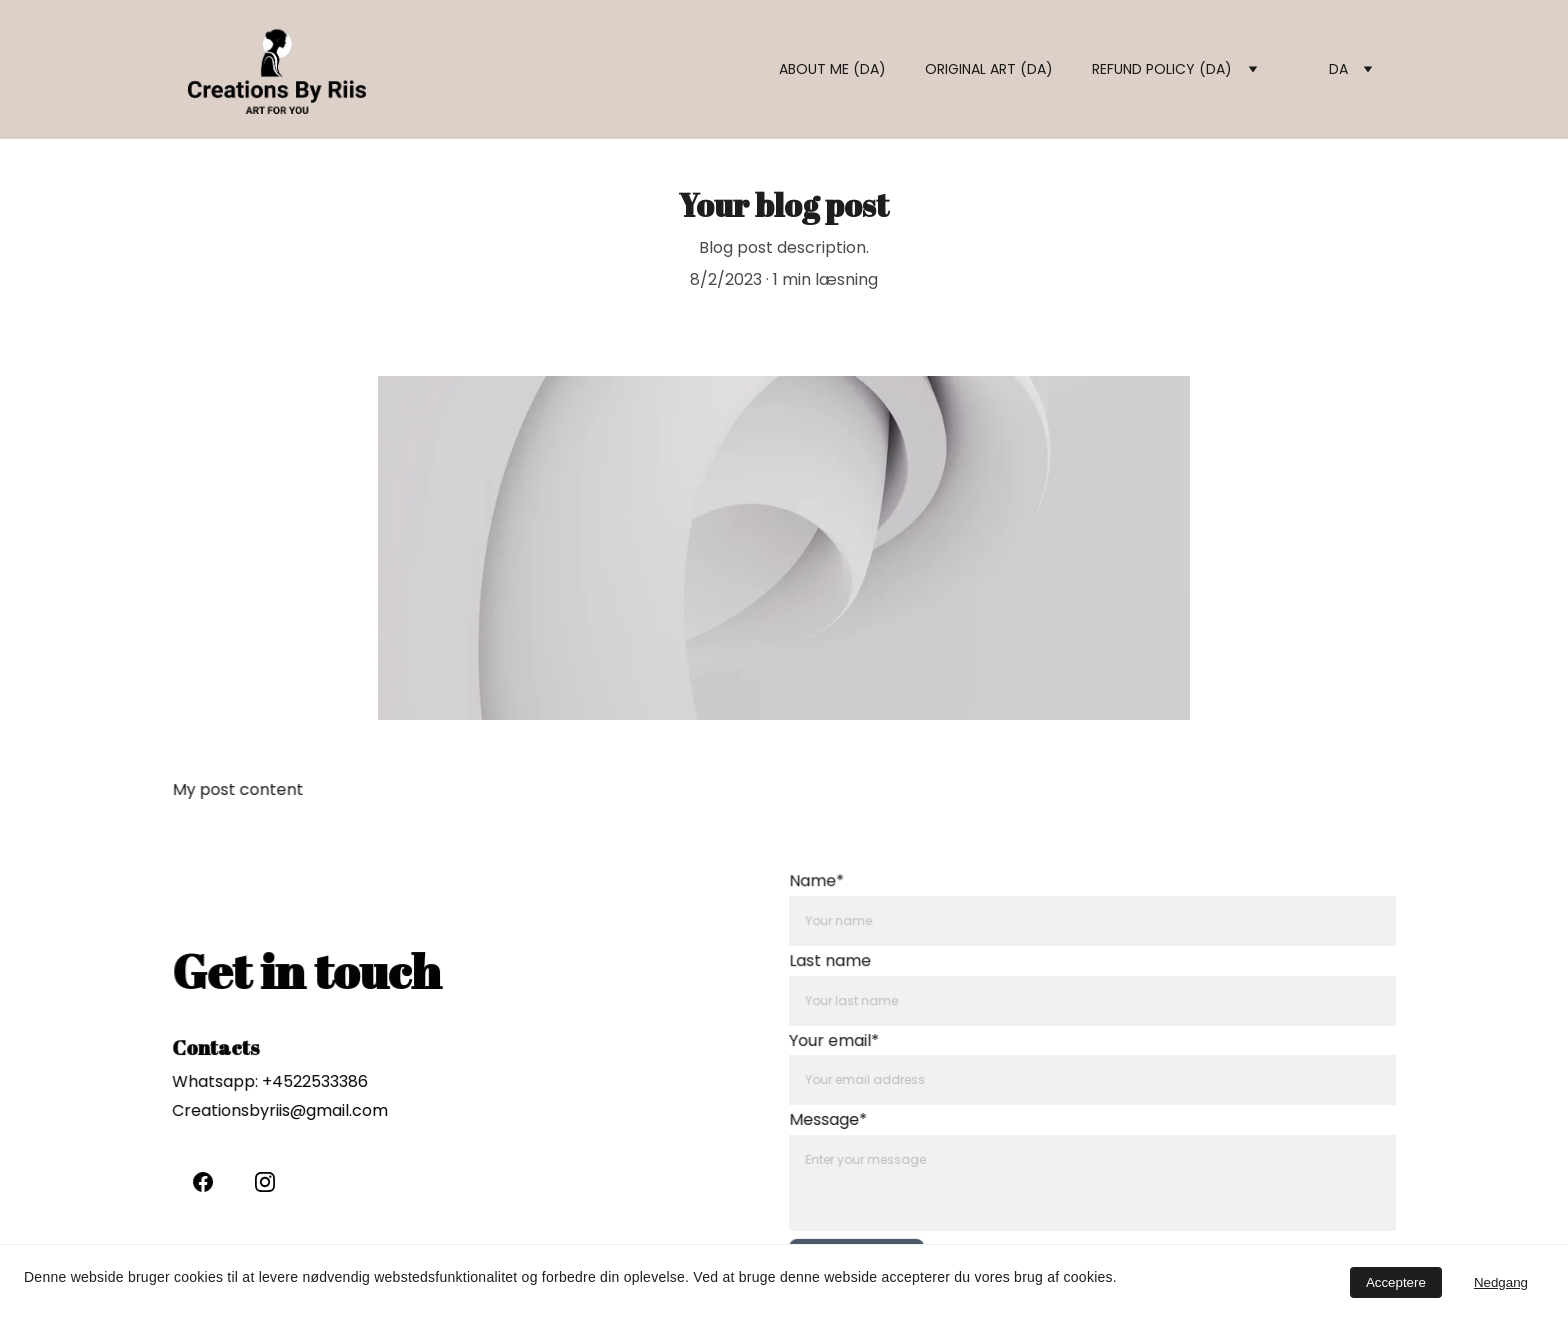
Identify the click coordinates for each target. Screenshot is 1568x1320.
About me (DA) (832, 69)
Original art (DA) (989, 69)
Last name (841, 966)
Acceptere (1396, 1282)
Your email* (845, 1042)
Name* (828, 889)
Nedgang (1501, 1282)
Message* (839, 1118)
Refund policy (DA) (1162, 69)
